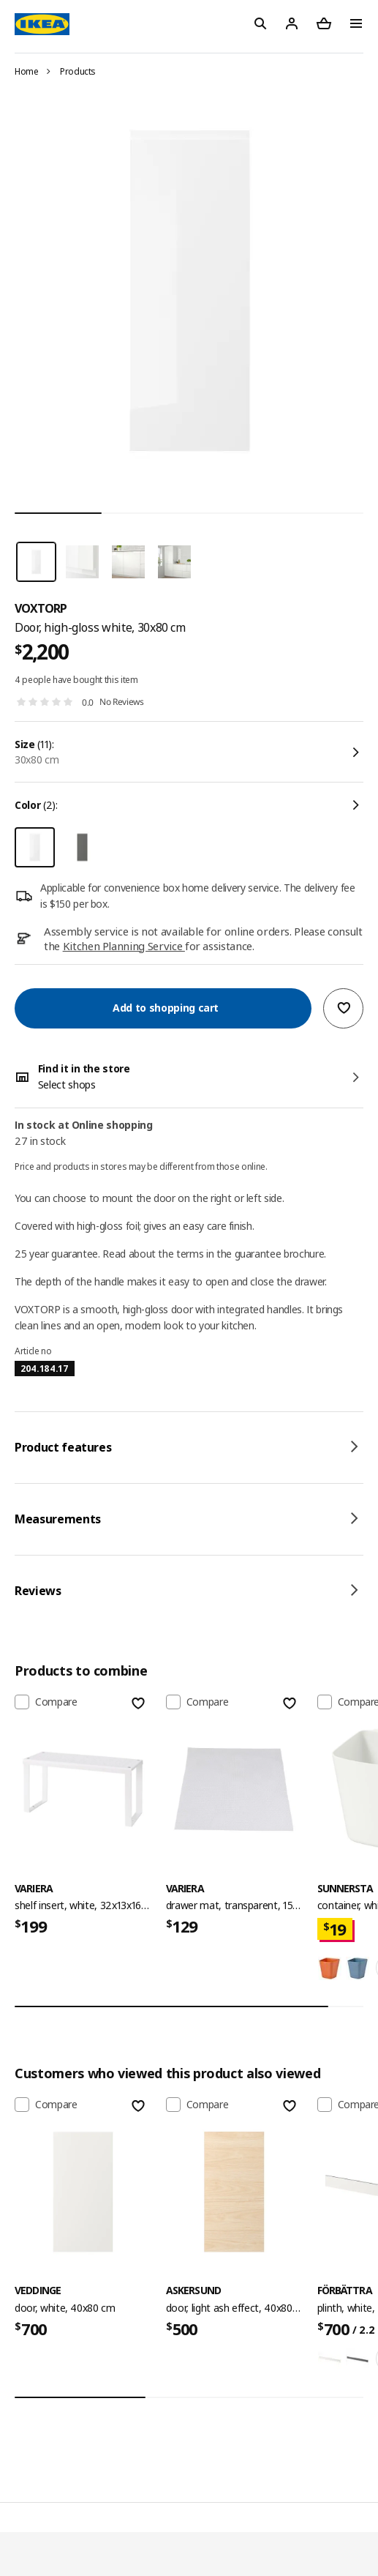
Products (78, 71)
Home (27, 71)
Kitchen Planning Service (124, 945)
